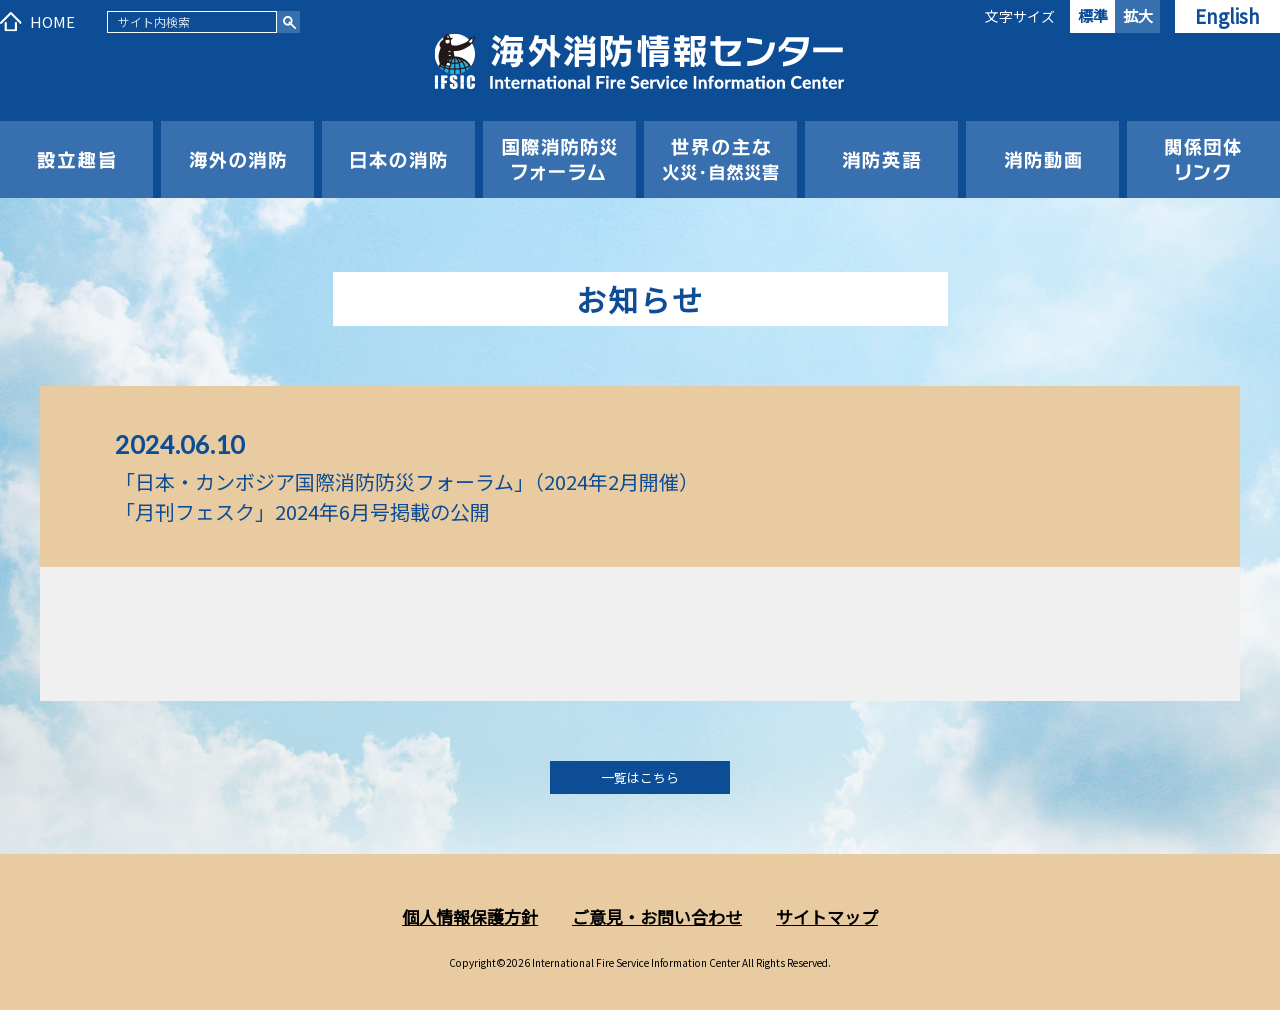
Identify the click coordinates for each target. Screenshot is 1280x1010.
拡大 (1138, 15)
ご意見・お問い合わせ (657, 916)
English (1227, 15)
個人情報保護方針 (470, 916)
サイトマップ (827, 916)
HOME (52, 21)
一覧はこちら (640, 777)
